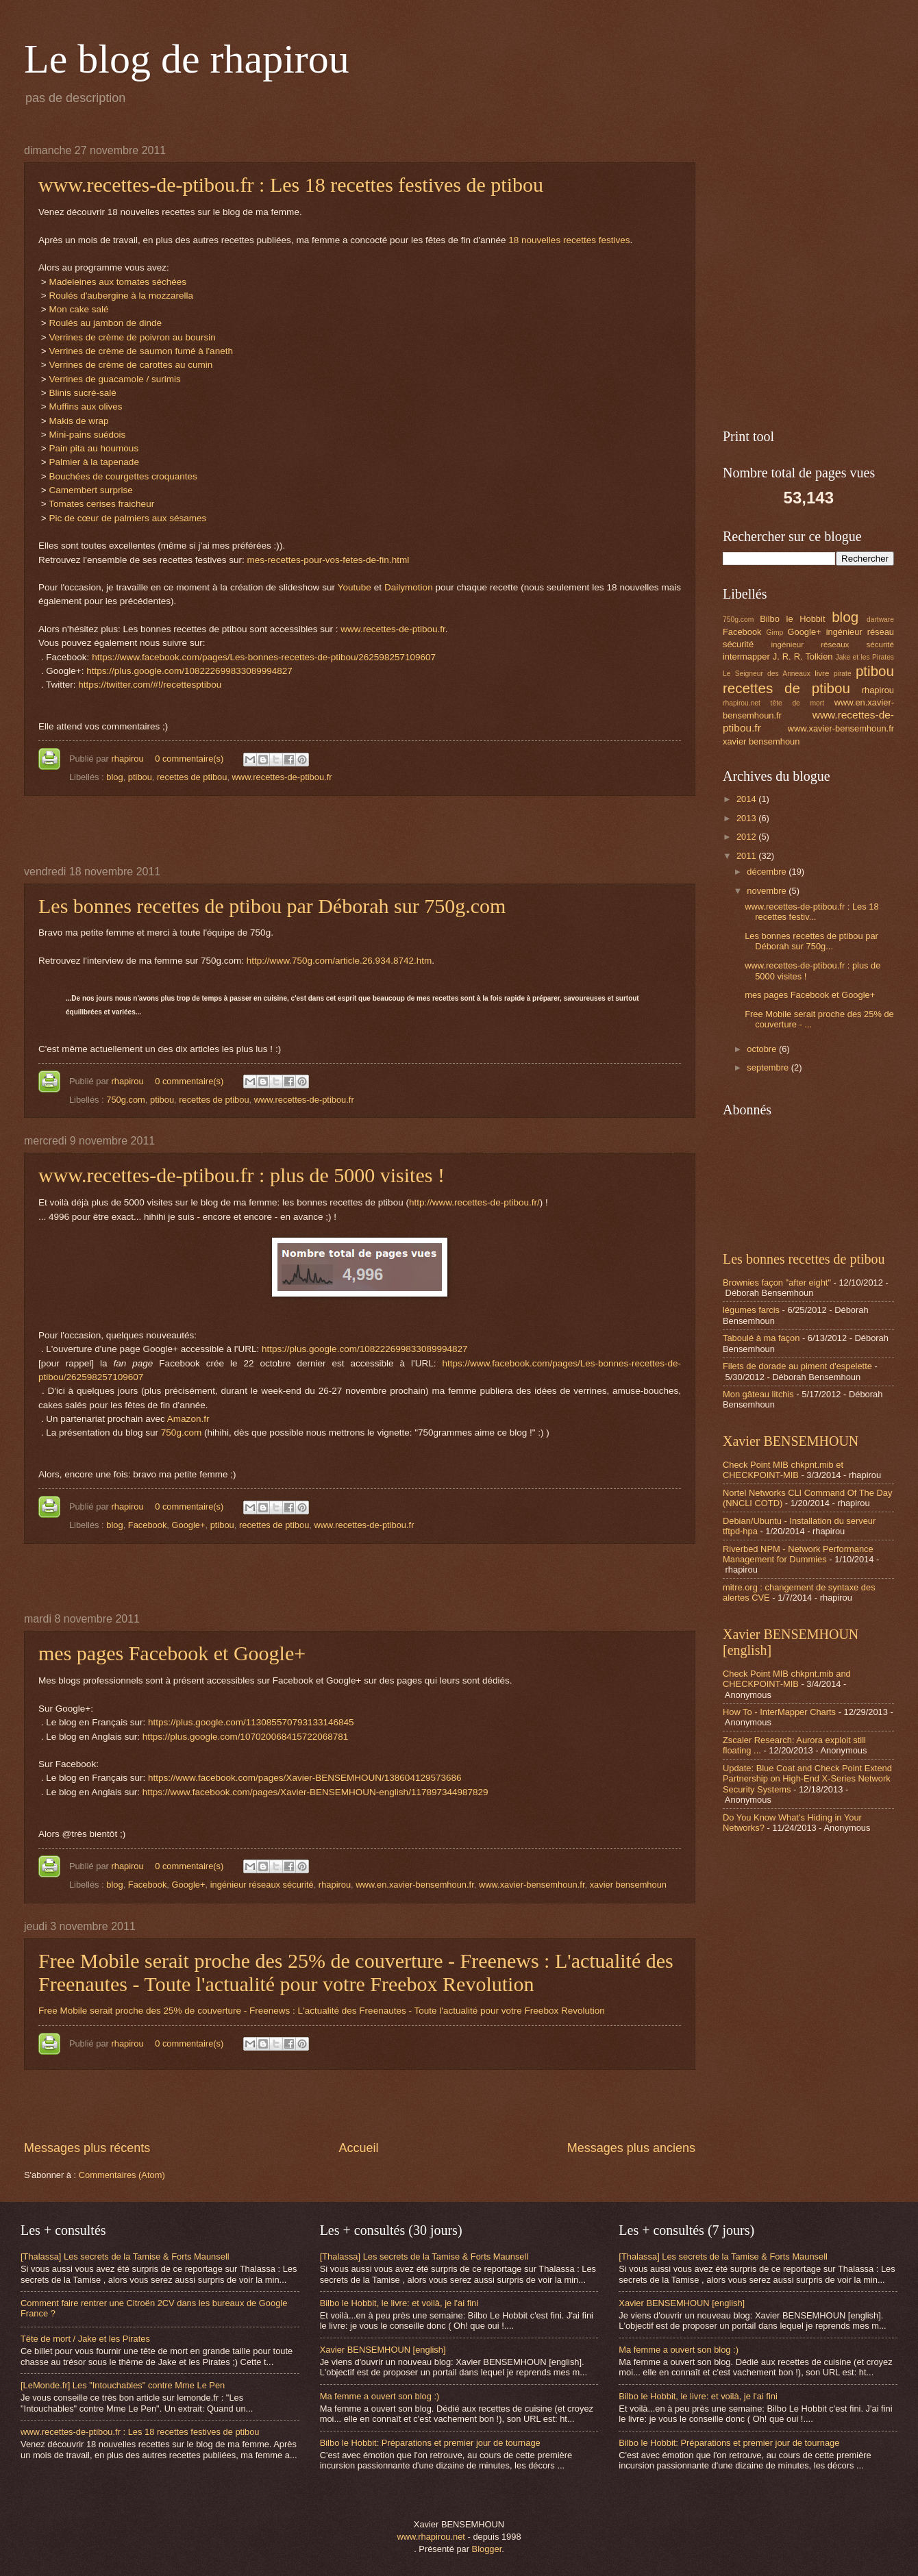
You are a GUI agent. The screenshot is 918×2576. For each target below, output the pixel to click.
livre (822, 673)
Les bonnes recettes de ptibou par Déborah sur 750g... (811, 941)
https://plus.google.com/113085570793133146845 (251, 1722)
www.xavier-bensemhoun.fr (532, 1884)
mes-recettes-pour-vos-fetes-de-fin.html (328, 560)
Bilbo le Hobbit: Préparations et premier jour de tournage (430, 2443)
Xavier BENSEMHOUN (790, 1441)
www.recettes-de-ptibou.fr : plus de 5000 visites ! (241, 1175)
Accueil (358, 2148)
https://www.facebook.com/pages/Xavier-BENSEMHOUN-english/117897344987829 (315, 1792)
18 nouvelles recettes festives (569, 240)
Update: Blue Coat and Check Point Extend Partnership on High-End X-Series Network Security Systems (807, 1779)
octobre (763, 1049)
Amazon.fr (188, 1419)
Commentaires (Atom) (122, 2175)
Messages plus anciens (631, 2148)
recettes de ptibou (192, 777)
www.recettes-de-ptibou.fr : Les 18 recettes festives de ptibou (290, 184)
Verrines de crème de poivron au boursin (132, 337)
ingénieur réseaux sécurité (262, 1884)
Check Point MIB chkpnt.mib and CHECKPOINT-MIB (787, 1678)
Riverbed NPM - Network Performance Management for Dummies (798, 1554)
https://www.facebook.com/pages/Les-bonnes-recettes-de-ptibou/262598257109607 (264, 657)
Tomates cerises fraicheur (103, 504)
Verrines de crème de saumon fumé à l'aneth (141, 351)
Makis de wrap (78, 421)
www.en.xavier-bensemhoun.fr (414, 1884)
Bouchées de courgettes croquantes (123, 476)
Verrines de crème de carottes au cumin (130, 365)
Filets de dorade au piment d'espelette (797, 1366)
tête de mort (797, 703)
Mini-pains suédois (87, 434)
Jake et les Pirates (865, 657)
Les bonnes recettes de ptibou (804, 1258)
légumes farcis (751, 1310)
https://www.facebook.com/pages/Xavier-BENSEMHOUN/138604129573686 (305, 1778)
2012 (747, 836)
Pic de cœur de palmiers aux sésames (127, 518)
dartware (880, 619)
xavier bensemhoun (628, 1884)
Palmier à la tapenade (94, 462)
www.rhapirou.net (430, 2536)
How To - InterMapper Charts (779, 1712)
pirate (843, 673)
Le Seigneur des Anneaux (766, 673)
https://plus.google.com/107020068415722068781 (245, 1736)
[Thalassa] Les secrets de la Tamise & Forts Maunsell (125, 2256)
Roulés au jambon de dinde (105, 323)
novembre (768, 891)
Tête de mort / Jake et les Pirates (85, 2339)
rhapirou (128, 758)
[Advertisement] (359, 831)
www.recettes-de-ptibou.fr (392, 629)
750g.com (125, 1100)
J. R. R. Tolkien (803, 656)
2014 (747, 799)
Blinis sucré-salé (82, 393)
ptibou (140, 777)
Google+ (188, 1525)
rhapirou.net (741, 703)
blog (114, 777)
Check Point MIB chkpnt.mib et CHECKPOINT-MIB (783, 1470)
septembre (769, 1067)
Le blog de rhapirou (186, 59)
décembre (768, 871)
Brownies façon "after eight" (777, 1282)
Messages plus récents (87, 2148)
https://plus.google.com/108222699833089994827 (189, 671)
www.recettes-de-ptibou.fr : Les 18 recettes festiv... (811, 911)
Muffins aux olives (85, 406)
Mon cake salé (78, 309)
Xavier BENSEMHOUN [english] (383, 2349)
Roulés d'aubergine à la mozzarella (121, 295)
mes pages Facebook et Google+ (172, 1653)
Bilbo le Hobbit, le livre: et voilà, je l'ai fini (399, 2303)
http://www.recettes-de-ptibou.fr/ (474, 1202)
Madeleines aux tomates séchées (117, 282)
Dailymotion (408, 587)
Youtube (354, 587)
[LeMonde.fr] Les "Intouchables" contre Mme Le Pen (123, 2385)
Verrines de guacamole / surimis (114, 379)
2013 (747, 818)
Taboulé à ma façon (761, 1338)
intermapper (746, 656)
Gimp (775, 632)
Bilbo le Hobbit (792, 619)
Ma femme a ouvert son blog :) (380, 2396)
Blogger (487, 2549)
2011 (747, 856)
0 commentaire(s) (189, 758)
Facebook (147, 1525)
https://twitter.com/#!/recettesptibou (149, 684)
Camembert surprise (90, 490)
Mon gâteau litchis (758, 1394)
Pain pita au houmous (93, 448)
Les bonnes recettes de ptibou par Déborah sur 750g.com (272, 906)
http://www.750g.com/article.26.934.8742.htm (339, 960)
